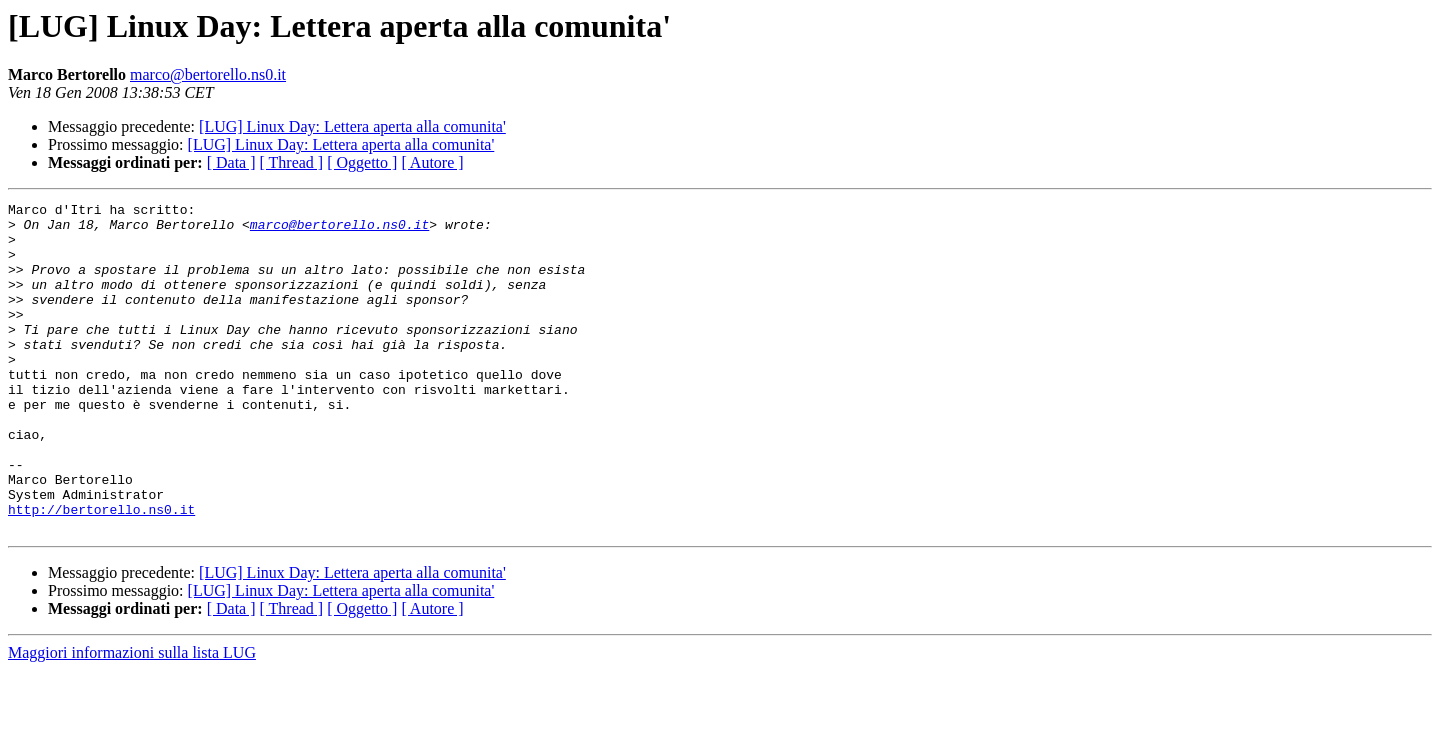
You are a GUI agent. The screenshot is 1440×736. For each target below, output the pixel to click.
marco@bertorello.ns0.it (208, 74)
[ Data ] (231, 162)
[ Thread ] (292, 162)
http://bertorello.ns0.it (101, 572)
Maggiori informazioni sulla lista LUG (132, 718)
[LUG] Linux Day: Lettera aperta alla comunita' (352, 126)
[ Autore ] (432, 162)
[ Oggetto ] (362, 162)
